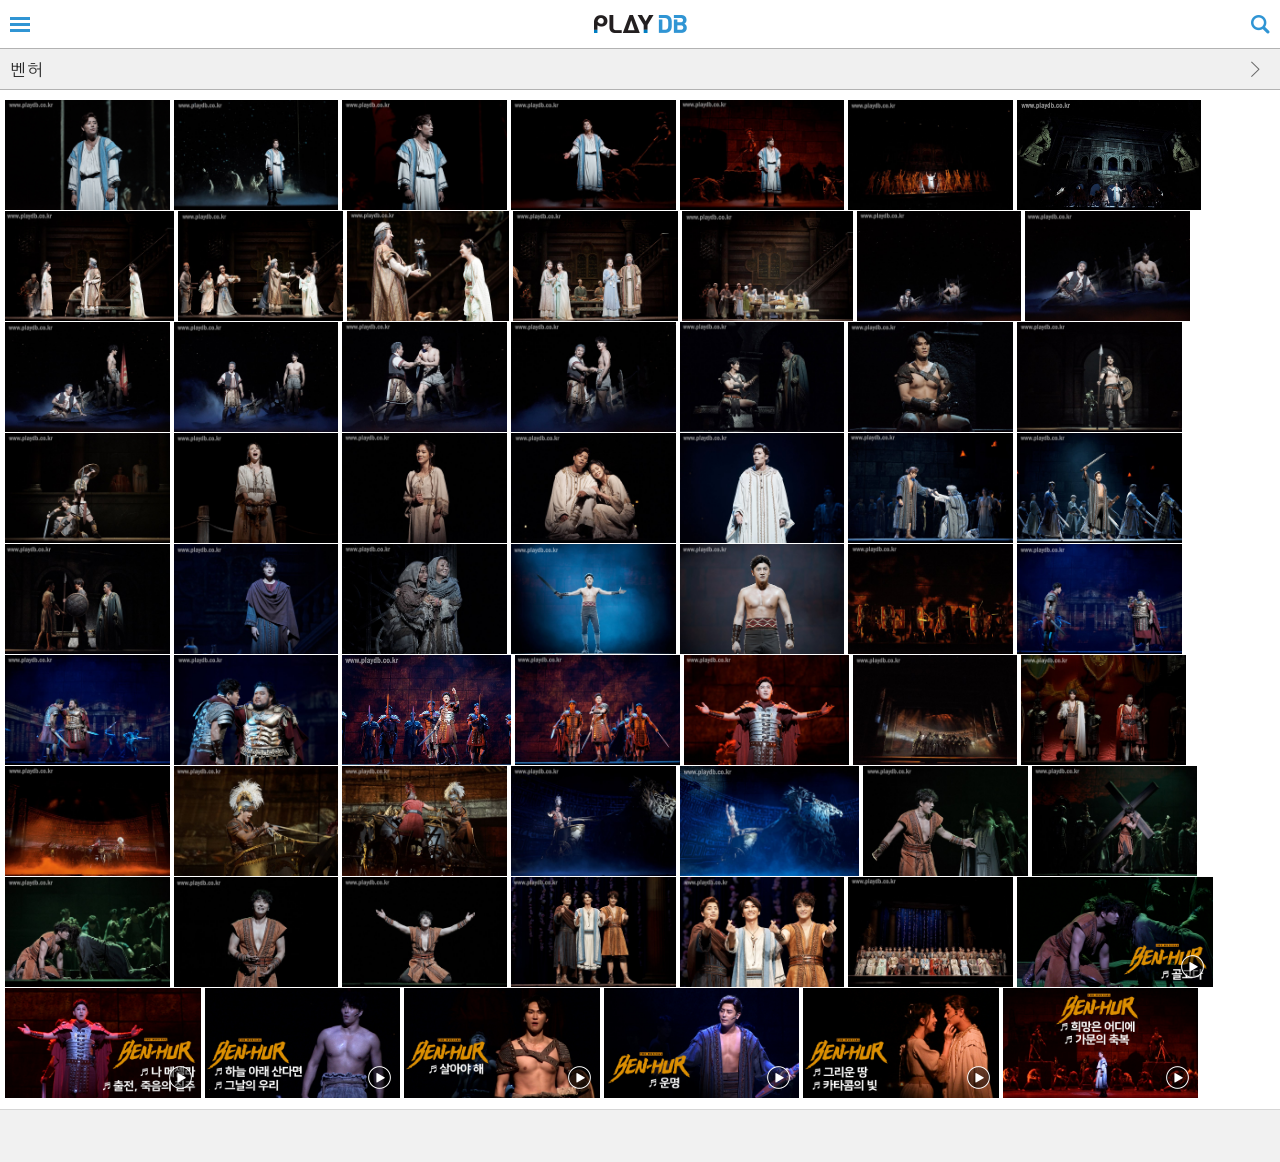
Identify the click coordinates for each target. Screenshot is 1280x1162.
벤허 (27, 69)
